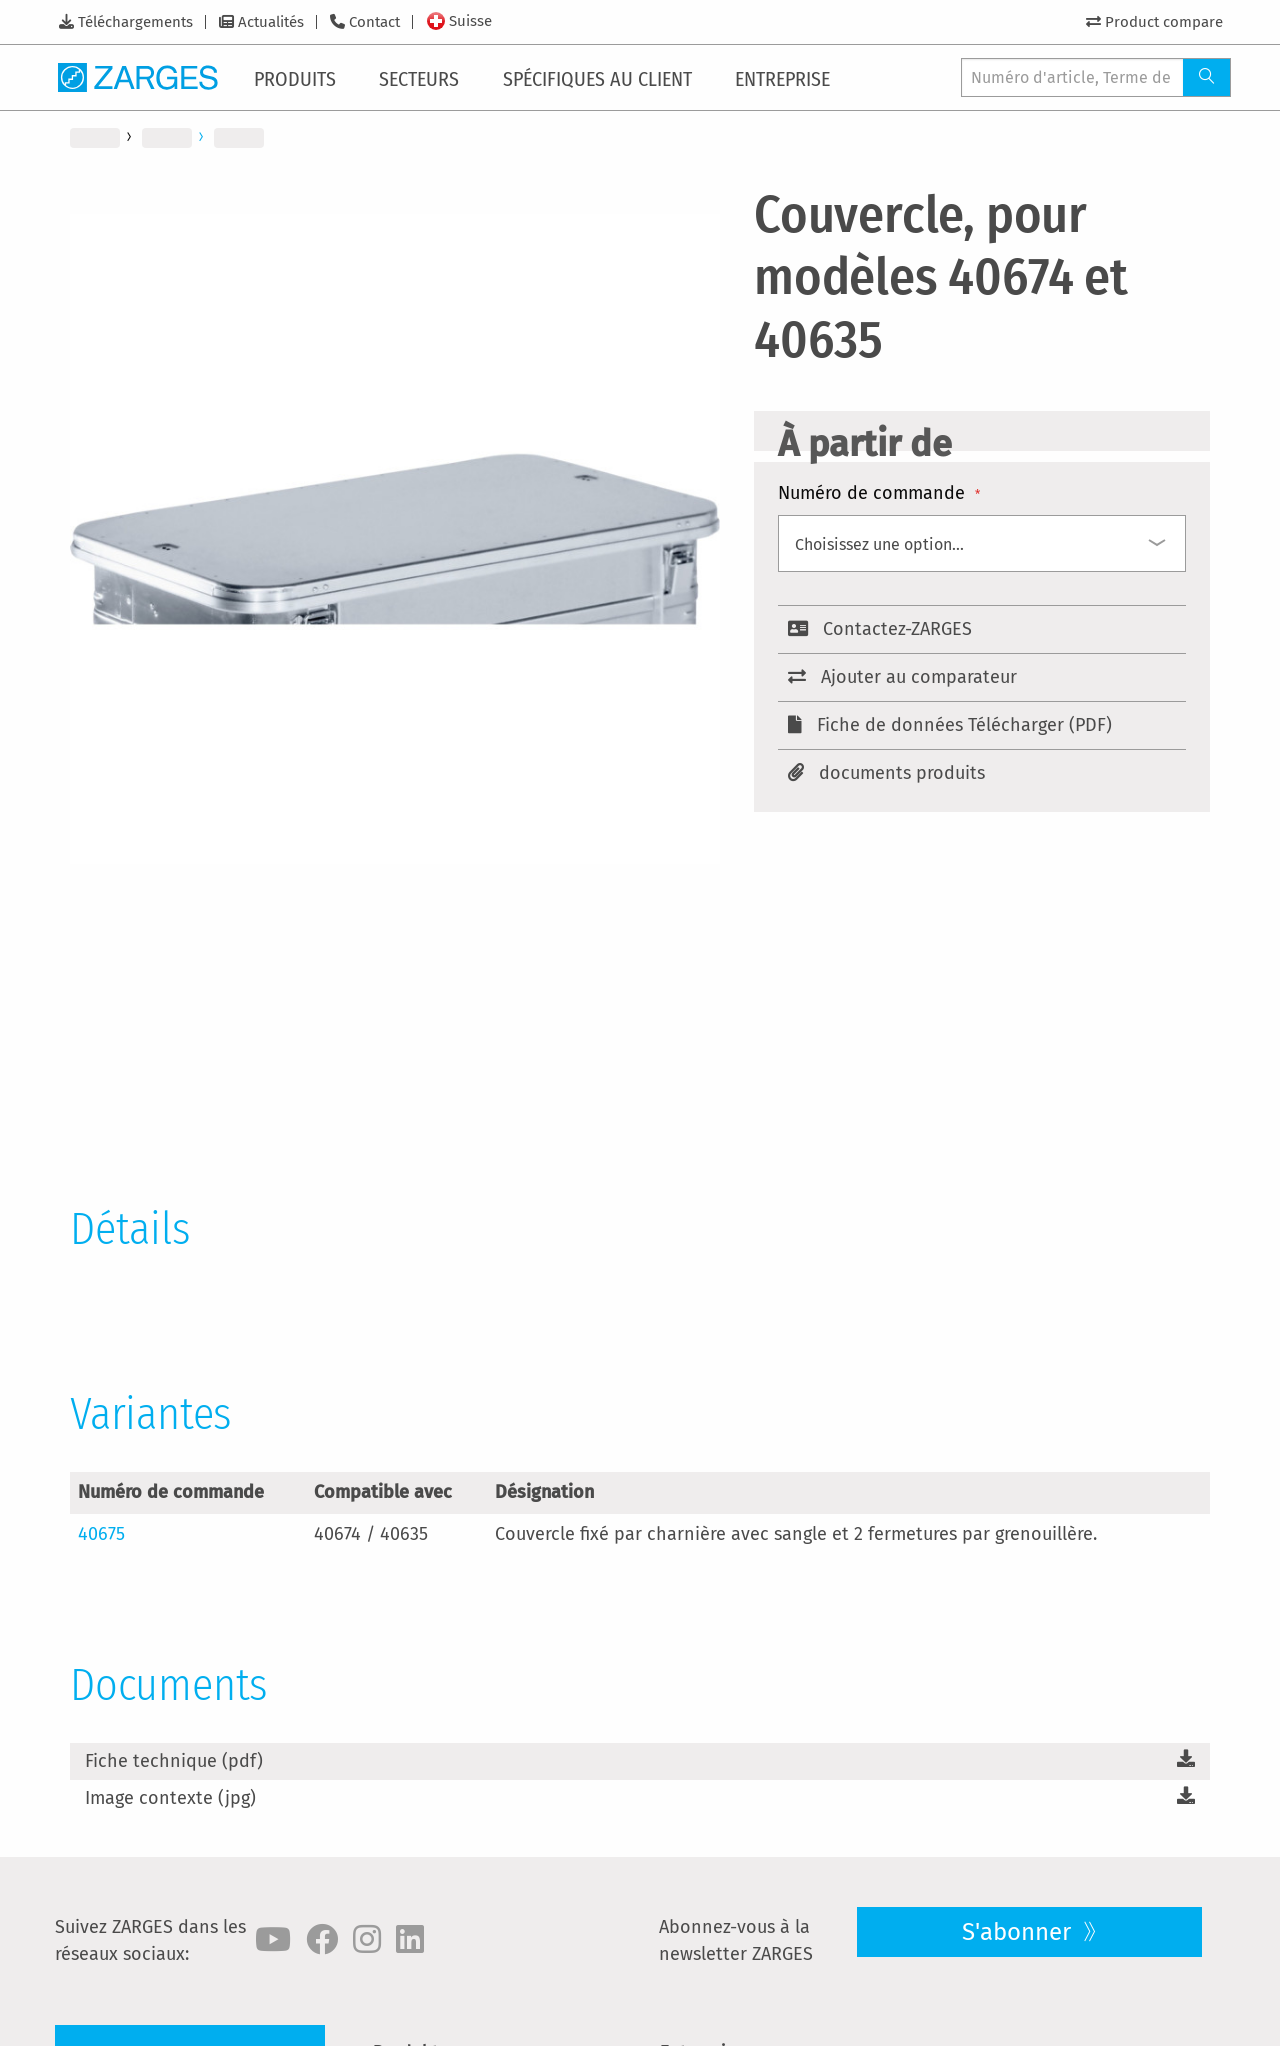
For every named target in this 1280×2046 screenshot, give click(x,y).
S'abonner (1019, 1932)
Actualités (271, 22)
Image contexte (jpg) (170, 1798)
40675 (101, 1534)
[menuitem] (299, 77)
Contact (374, 22)
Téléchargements (135, 22)
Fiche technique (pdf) (174, 1761)
